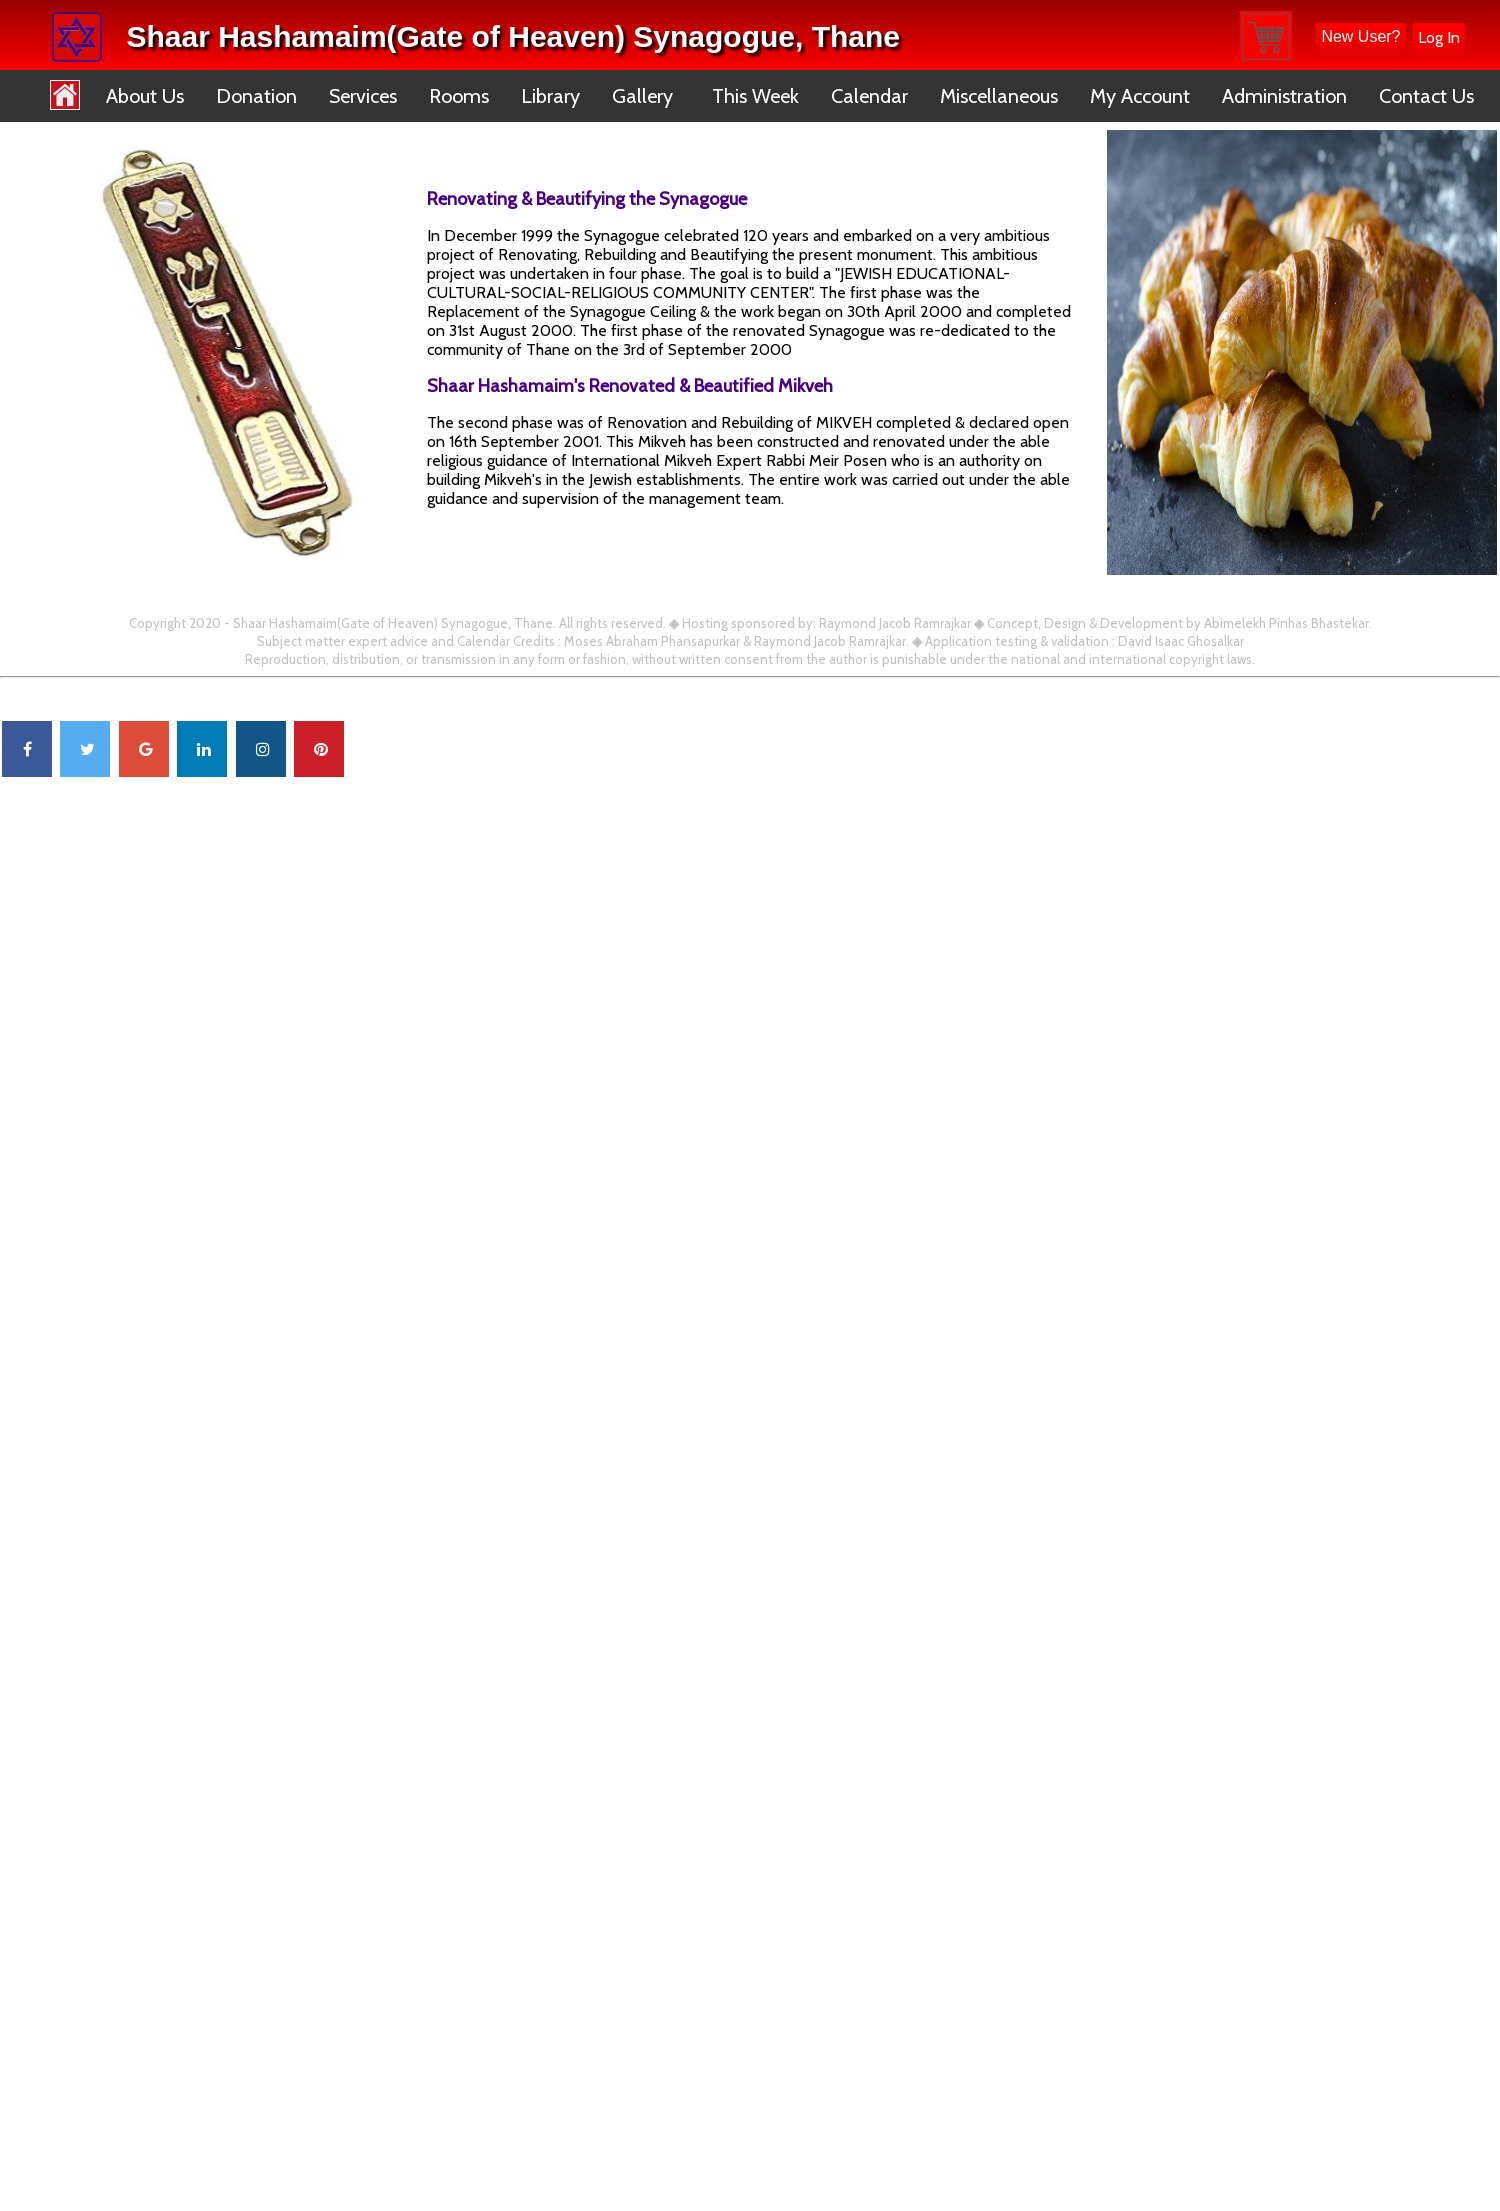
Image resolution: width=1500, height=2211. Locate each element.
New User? (1360, 36)
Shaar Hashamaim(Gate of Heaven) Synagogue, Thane (513, 36)
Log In (1439, 37)
